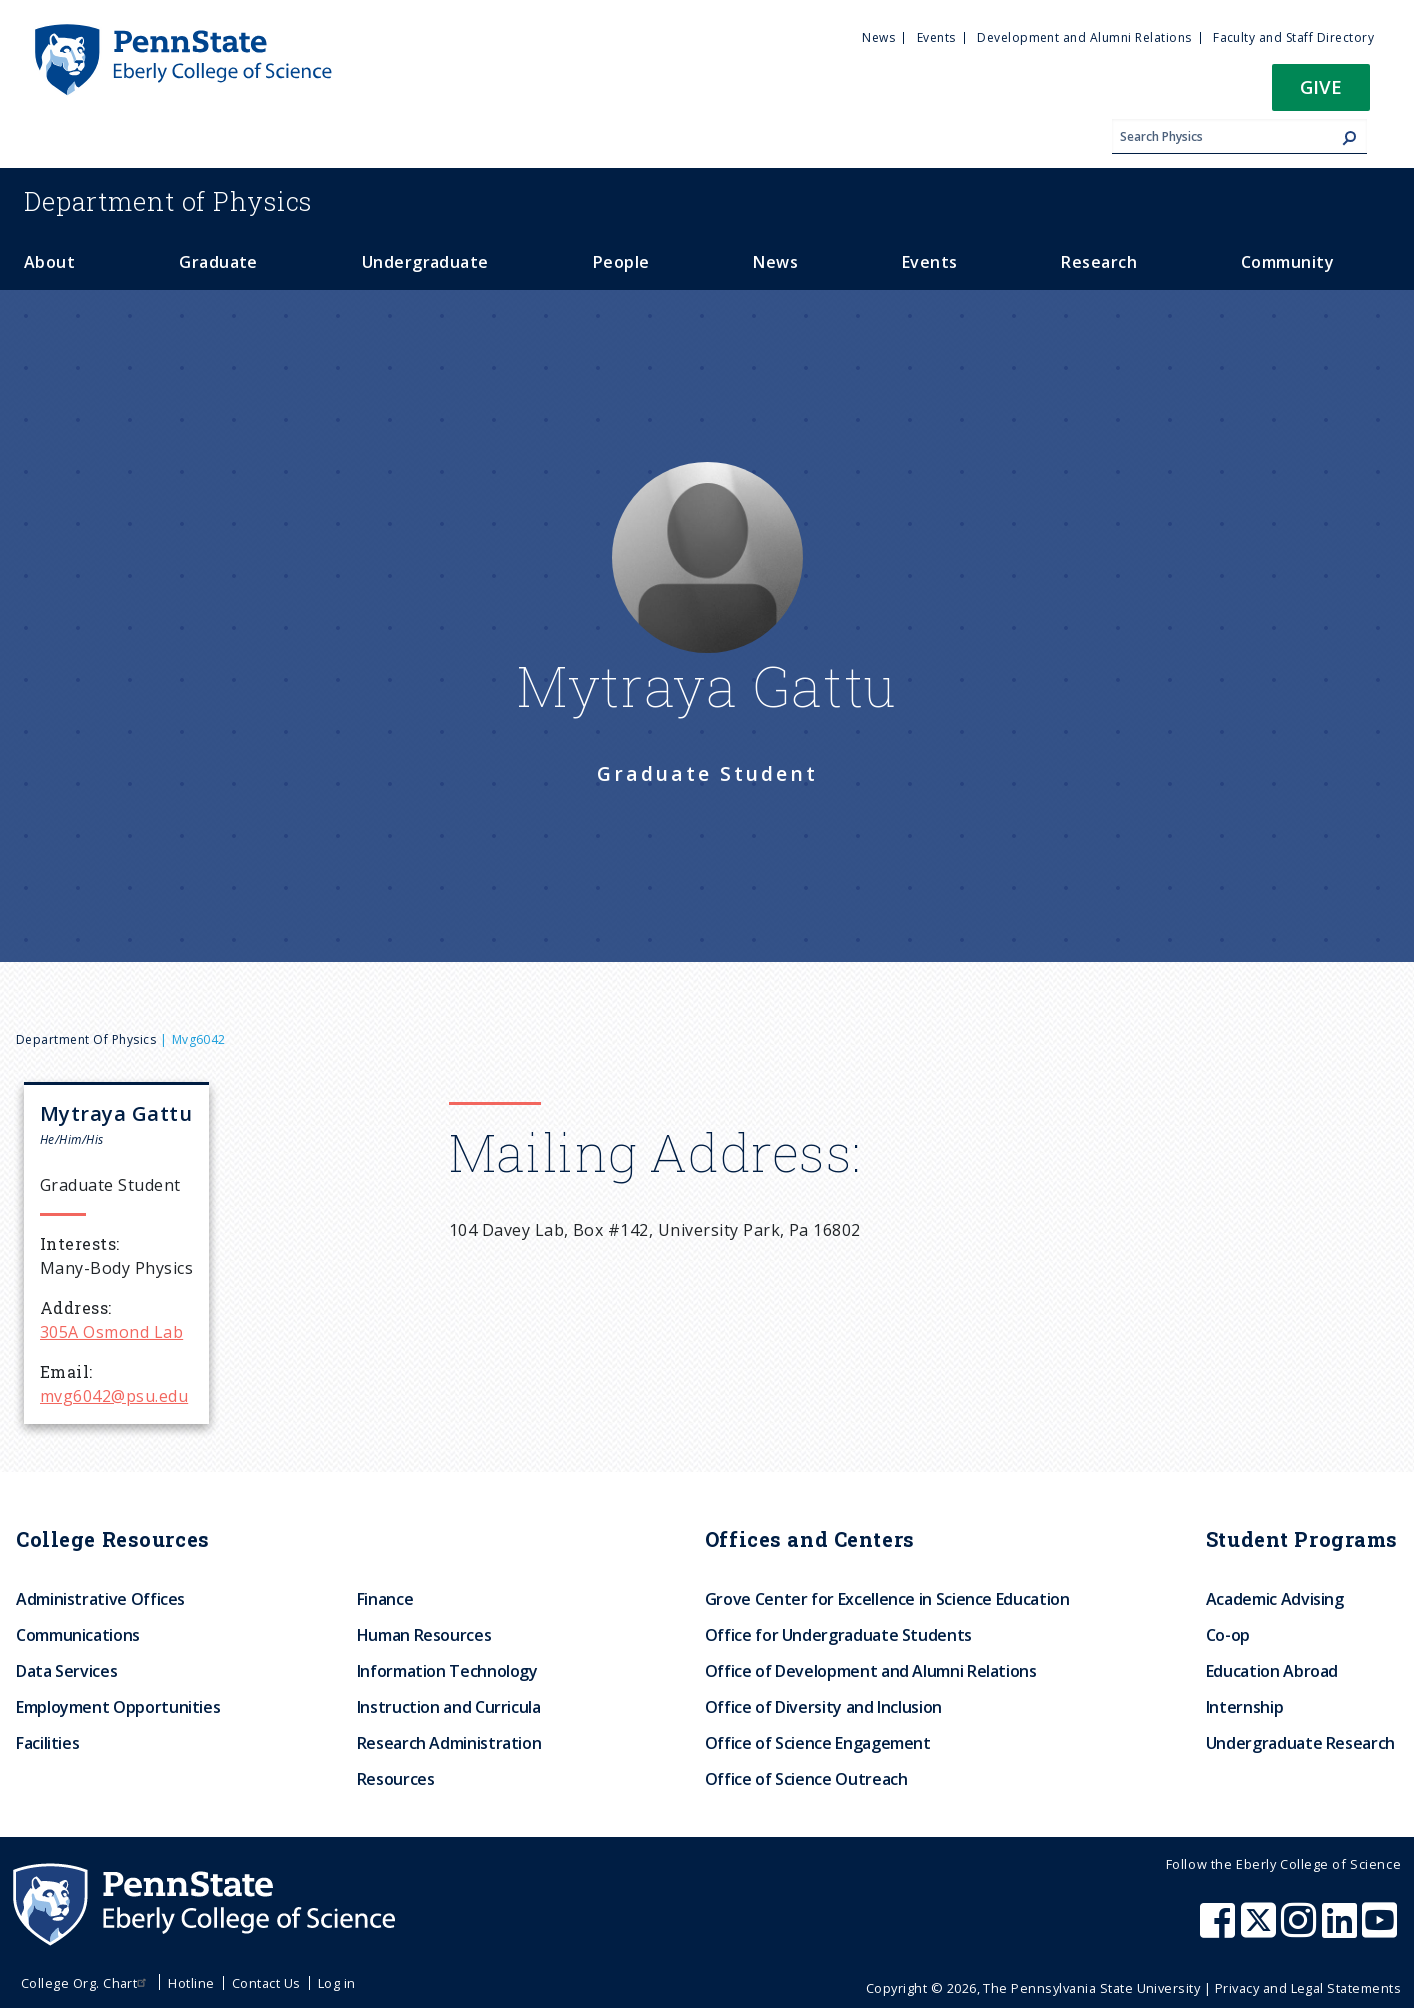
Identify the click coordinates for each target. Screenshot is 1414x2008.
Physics (168, 201)
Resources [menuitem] (396, 1779)
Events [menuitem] (936, 37)
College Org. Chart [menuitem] (86, 1983)
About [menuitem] (49, 262)
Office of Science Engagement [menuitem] (818, 1743)
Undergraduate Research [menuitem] (1300, 1743)
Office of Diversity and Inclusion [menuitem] (823, 1707)
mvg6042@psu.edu (114, 1396)
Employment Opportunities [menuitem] (118, 1707)
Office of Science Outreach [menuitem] (806, 1779)
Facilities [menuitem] (47, 1743)
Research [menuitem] (1099, 262)
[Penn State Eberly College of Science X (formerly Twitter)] (1261, 1930)
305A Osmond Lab (111, 1332)
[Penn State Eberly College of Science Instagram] (1301, 1930)
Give (1321, 86)
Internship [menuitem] (1244, 1707)
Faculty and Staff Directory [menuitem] (1293, 37)
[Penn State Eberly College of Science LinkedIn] (1342, 1930)
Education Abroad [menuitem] (1272, 1671)
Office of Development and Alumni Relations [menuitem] (871, 1671)
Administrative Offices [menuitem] (100, 1599)
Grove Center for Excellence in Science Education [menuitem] (887, 1599)
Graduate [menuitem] (218, 262)
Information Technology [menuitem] (447, 1671)
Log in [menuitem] (337, 1983)
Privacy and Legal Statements (1308, 1988)
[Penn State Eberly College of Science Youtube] (1381, 1930)
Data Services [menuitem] (66, 1671)
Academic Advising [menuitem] (1275, 1599)
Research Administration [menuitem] (449, 1743)
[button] (1321, 93)
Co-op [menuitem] (1228, 1635)
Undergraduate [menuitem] (425, 262)
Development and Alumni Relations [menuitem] (1084, 37)
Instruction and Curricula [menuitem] (449, 1707)
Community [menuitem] (1287, 262)
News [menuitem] (878, 37)
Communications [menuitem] (78, 1635)
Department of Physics (86, 1039)
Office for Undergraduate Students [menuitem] (838, 1635)
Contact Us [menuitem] (266, 1983)
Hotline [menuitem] (191, 1983)
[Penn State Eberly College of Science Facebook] (1220, 1930)
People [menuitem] (621, 262)
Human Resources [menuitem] (424, 1635)
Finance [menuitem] (385, 1599)
